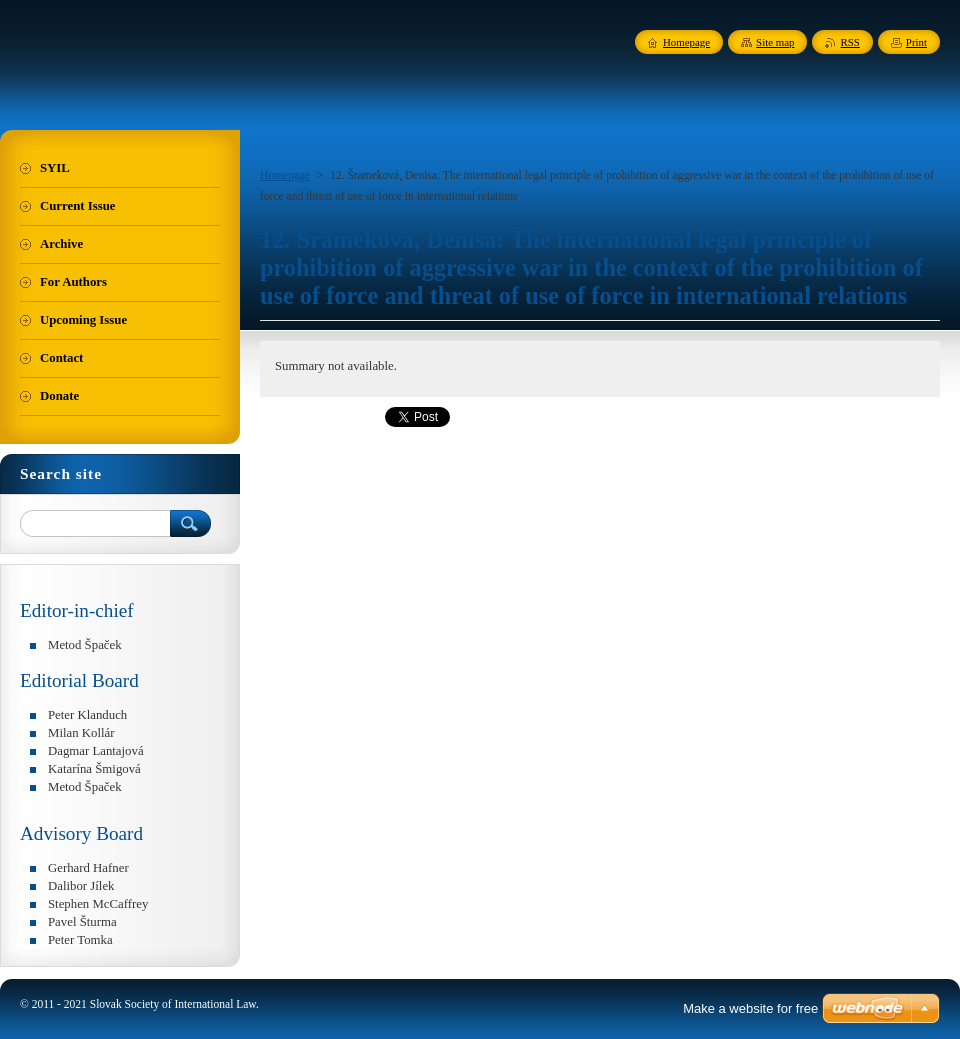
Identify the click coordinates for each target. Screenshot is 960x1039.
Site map (775, 42)
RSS (849, 42)
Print (916, 42)
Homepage (285, 175)
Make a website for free (750, 1008)
